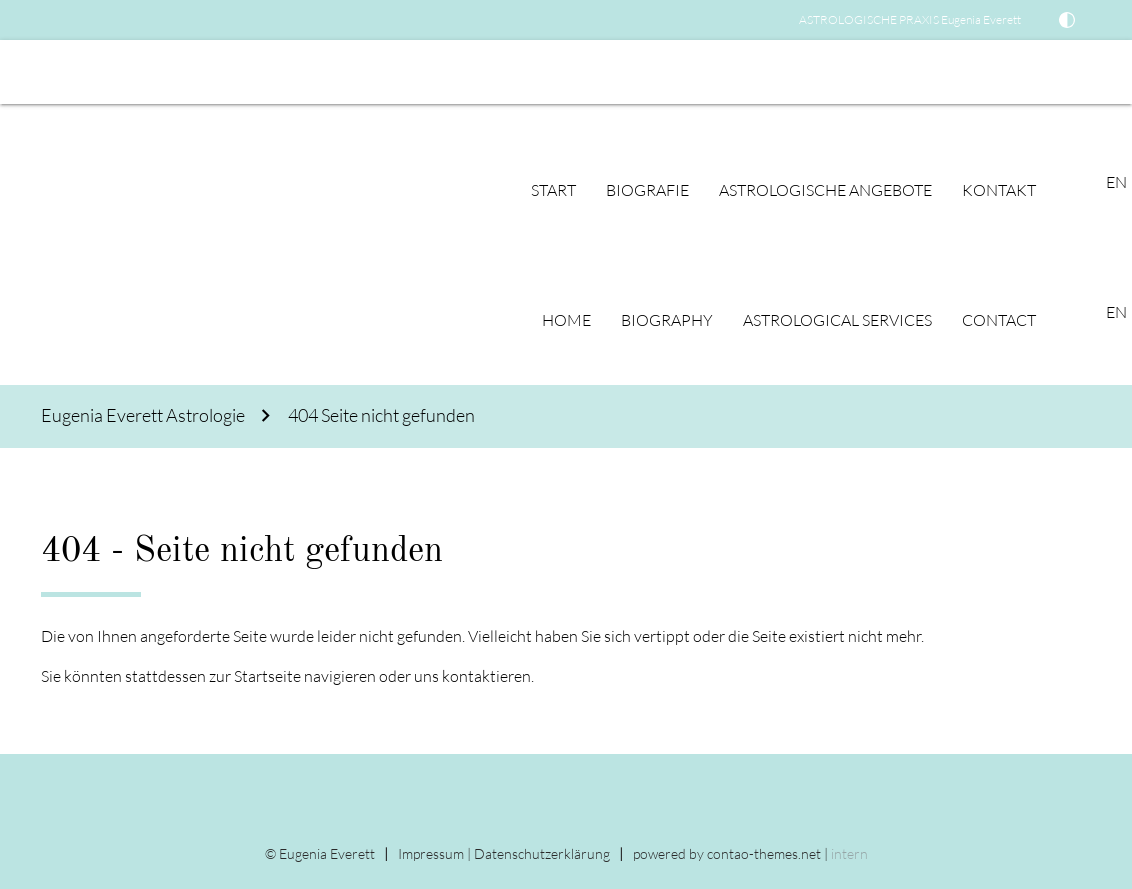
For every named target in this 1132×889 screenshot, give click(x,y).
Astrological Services (837, 320)
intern (849, 853)
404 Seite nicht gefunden (381, 415)
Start (553, 190)
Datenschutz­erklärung (542, 853)
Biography (667, 320)
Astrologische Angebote (825, 190)
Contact (999, 320)
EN (25, 72)
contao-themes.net (764, 853)
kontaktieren (486, 676)
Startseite (267, 676)
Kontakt (999, 190)
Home (566, 320)
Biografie (647, 190)
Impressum (431, 853)
